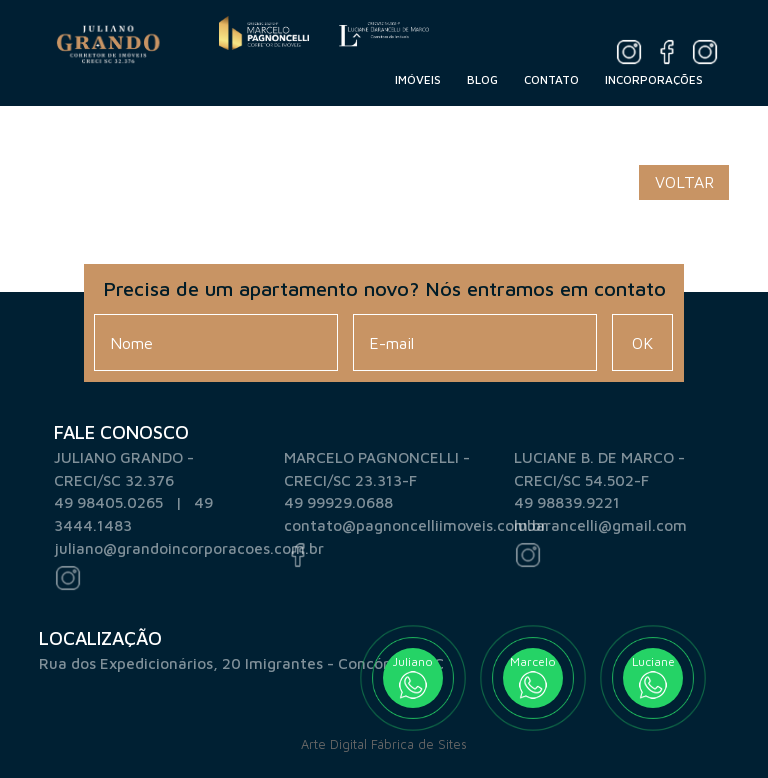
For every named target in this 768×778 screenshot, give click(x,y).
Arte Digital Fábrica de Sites (384, 744)
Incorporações (654, 79)
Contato (551, 79)
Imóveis (418, 79)
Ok (642, 343)
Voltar (684, 182)
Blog (482, 79)
